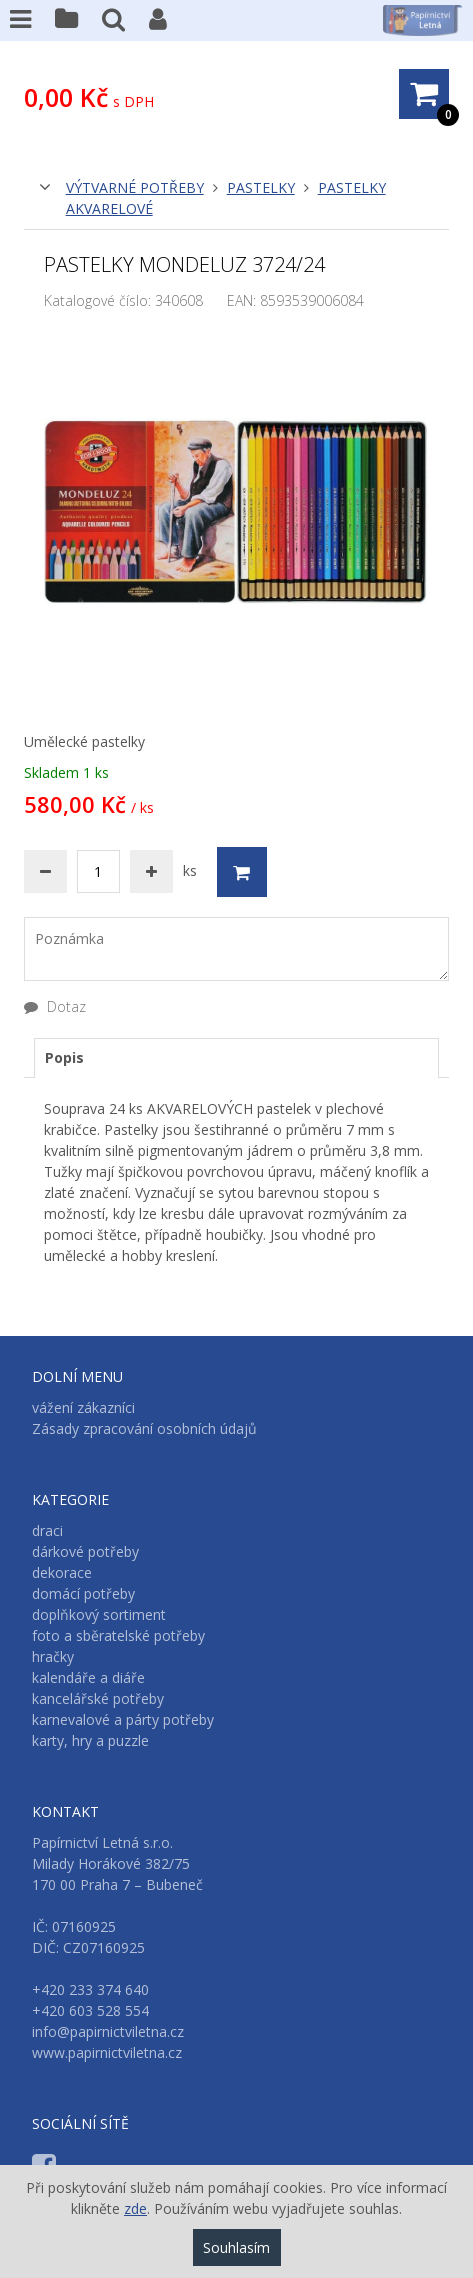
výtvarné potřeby (135, 187)
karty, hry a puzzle (90, 1740)
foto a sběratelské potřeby (118, 1635)
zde (135, 2208)
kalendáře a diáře (88, 1677)
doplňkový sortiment (99, 1614)
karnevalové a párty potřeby (123, 1719)
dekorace (62, 1572)
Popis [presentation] (64, 1057)
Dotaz (55, 1006)
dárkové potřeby (85, 1551)
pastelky (261, 187)
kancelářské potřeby (98, 1698)
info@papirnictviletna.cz (108, 2031)
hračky (53, 1656)
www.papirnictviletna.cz (107, 2052)
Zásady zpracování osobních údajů (144, 1428)
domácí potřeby (83, 1593)
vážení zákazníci (83, 1407)
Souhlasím (236, 2247)
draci (47, 1530)
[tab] (237, 1058)
